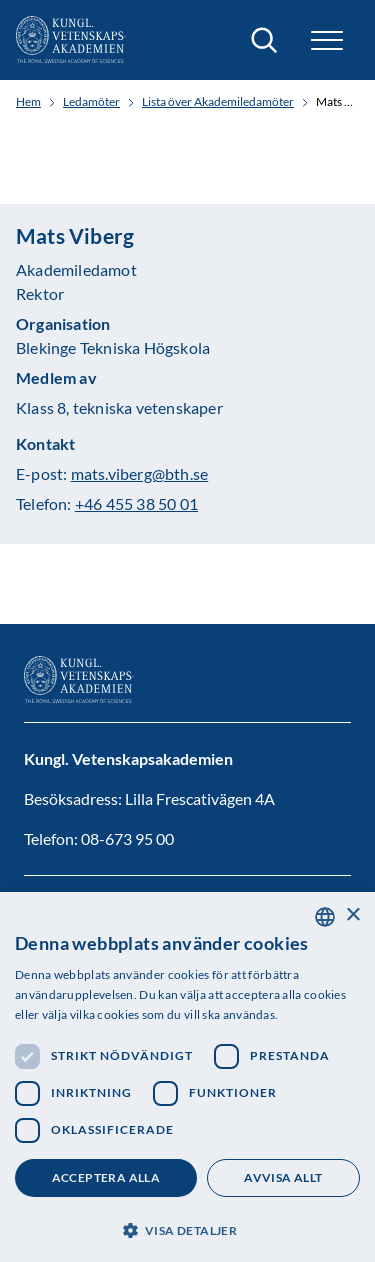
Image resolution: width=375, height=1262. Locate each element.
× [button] (352, 915)
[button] (327, 40)
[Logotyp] (71, 40)
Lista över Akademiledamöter (218, 102)
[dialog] (187, 1077)
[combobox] (325, 917)
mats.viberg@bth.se (140, 473)
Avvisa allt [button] (283, 1177)
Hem (28, 102)
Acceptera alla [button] (106, 1177)
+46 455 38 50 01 (136, 503)
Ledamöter (91, 102)
